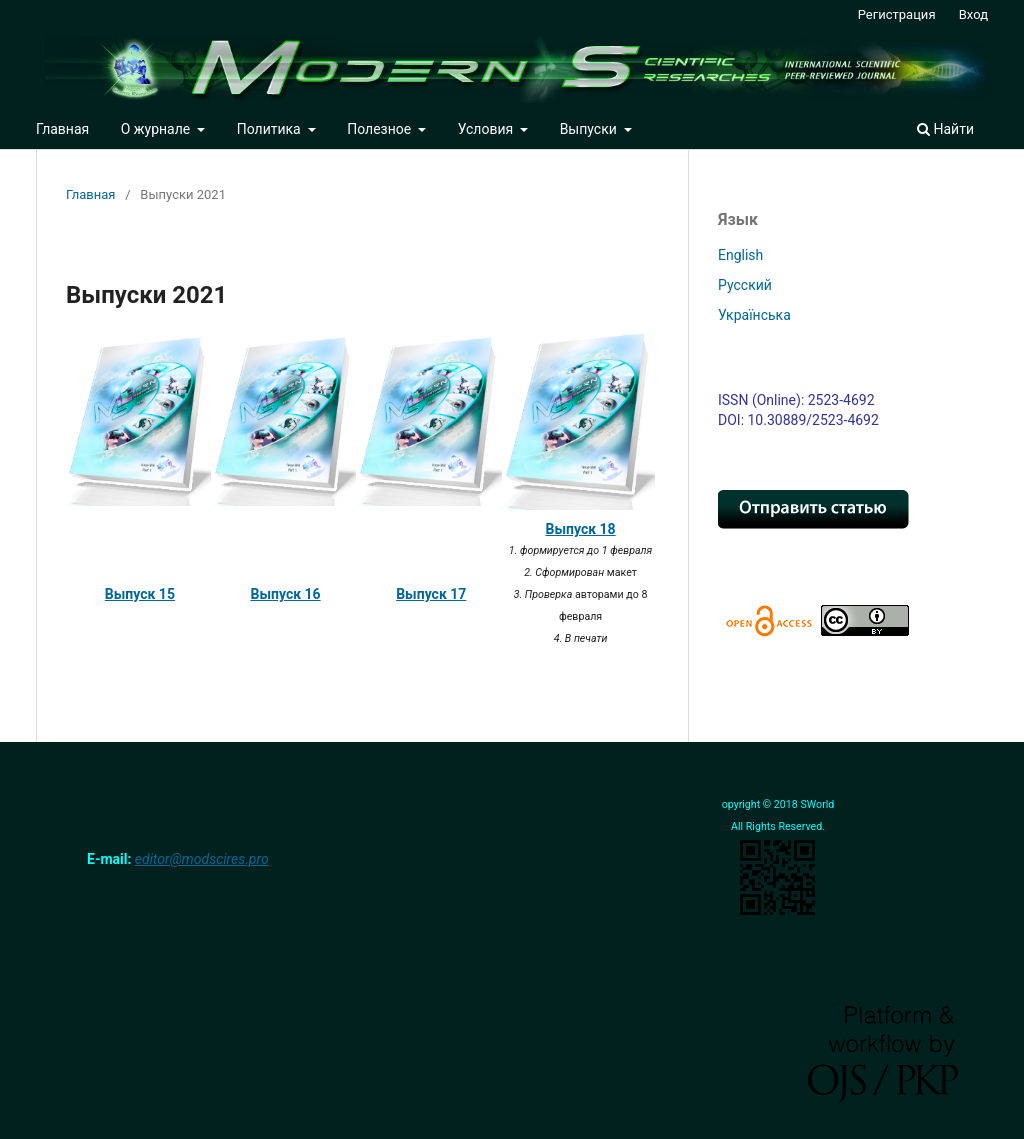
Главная (62, 129)
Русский (745, 285)
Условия (487, 129)
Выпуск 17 (431, 594)
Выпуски (590, 129)
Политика (271, 129)
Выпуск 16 (285, 594)
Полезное (380, 129)
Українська (754, 315)
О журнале (157, 129)
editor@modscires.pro (202, 859)
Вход (973, 14)
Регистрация (897, 14)
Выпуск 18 (580, 529)
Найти (945, 129)
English (740, 255)
